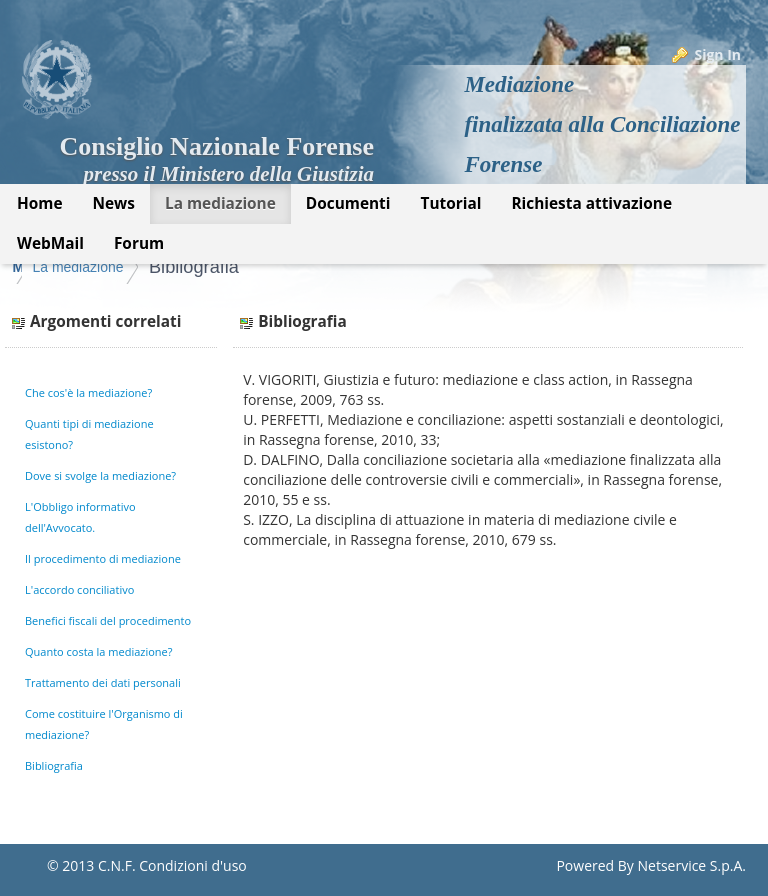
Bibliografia (366, 267)
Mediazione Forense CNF (96, 267)
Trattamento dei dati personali (103, 682)
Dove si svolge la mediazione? (100, 475)
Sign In (717, 54)
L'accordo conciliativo (79, 589)
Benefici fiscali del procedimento (108, 620)
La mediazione (249, 267)
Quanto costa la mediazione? (99, 651)
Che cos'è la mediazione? (88, 392)
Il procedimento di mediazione (103, 558)
